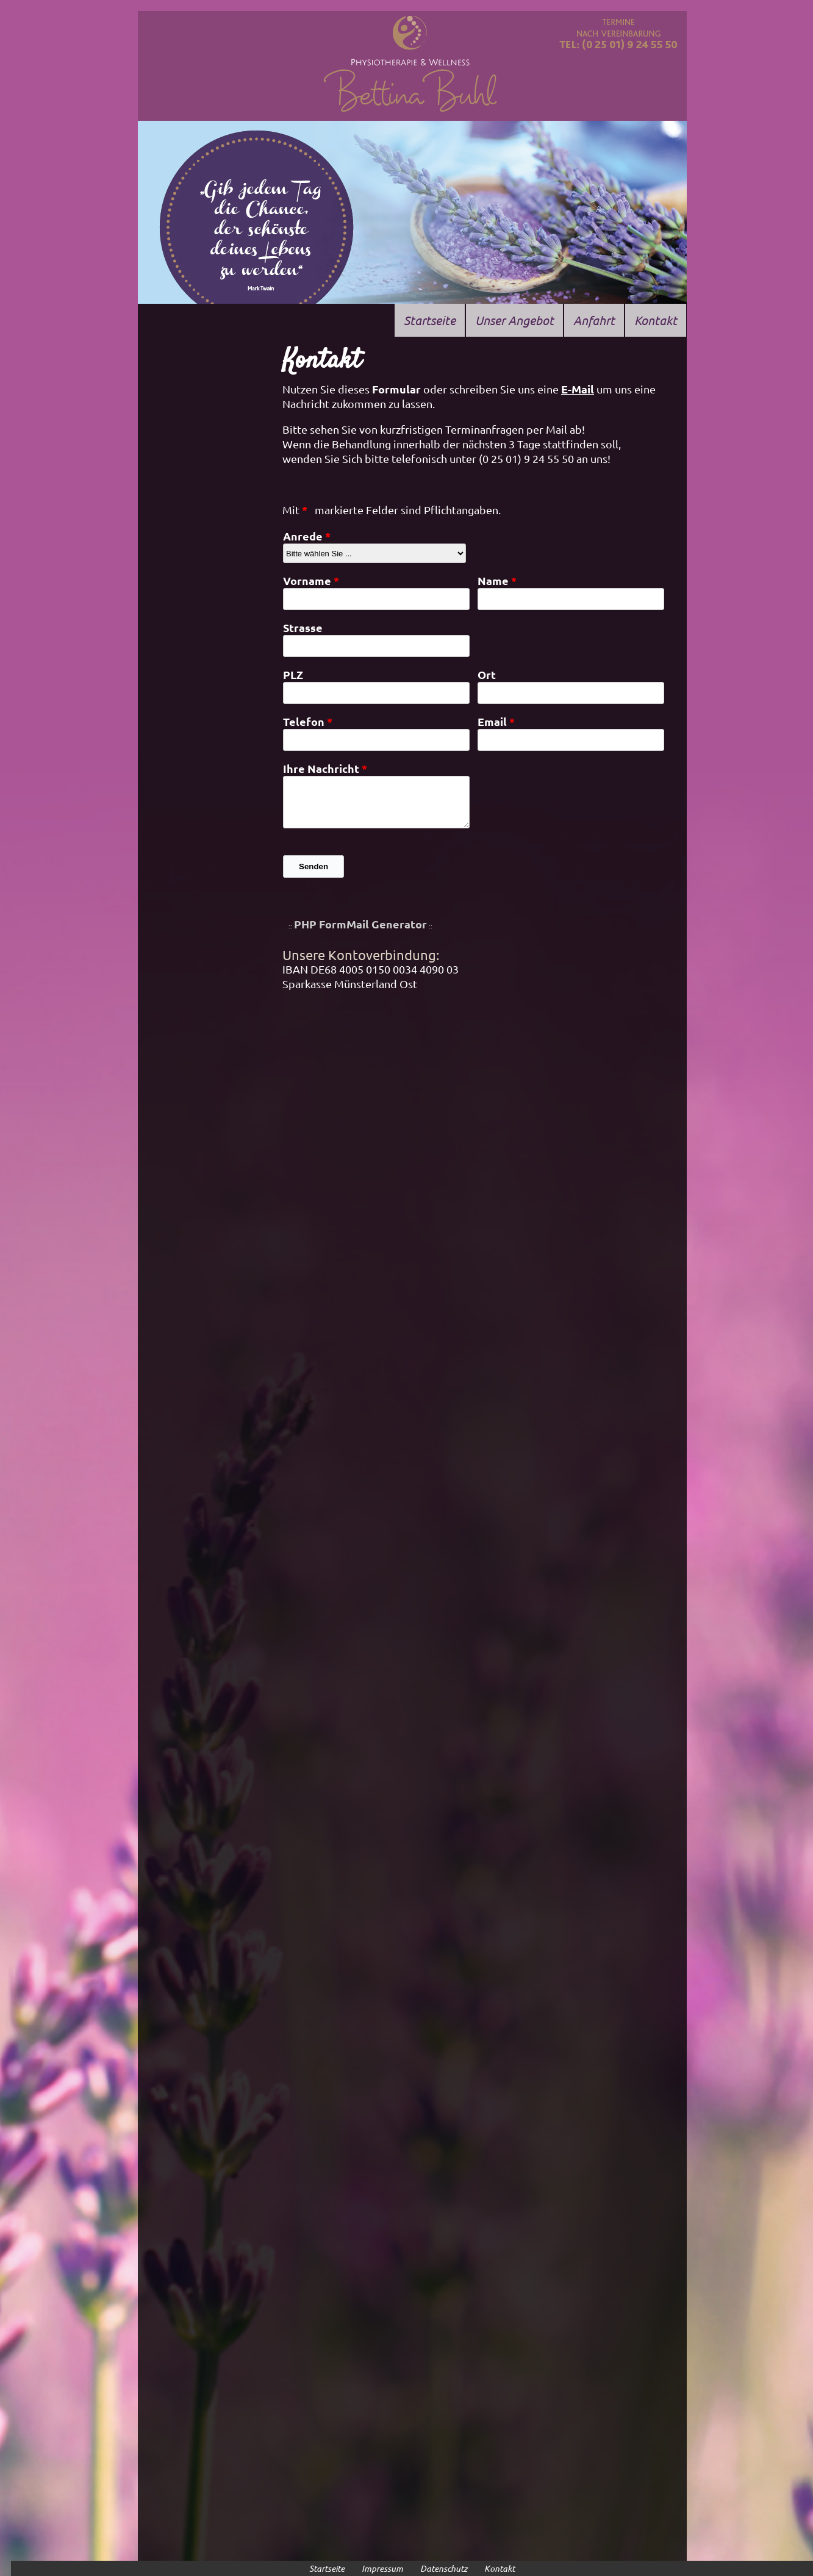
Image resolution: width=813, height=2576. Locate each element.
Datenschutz (443, 2568)
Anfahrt (594, 320)
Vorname (307, 580)
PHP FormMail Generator (360, 924)
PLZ (293, 674)
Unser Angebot (514, 320)
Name (493, 580)
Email (492, 721)
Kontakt (655, 320)
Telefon (303, 721)
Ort (487, 674)
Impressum (382, 2568)
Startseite (430, 320)
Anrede (303, 536)
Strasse (303, 627)
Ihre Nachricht (321, 768)
